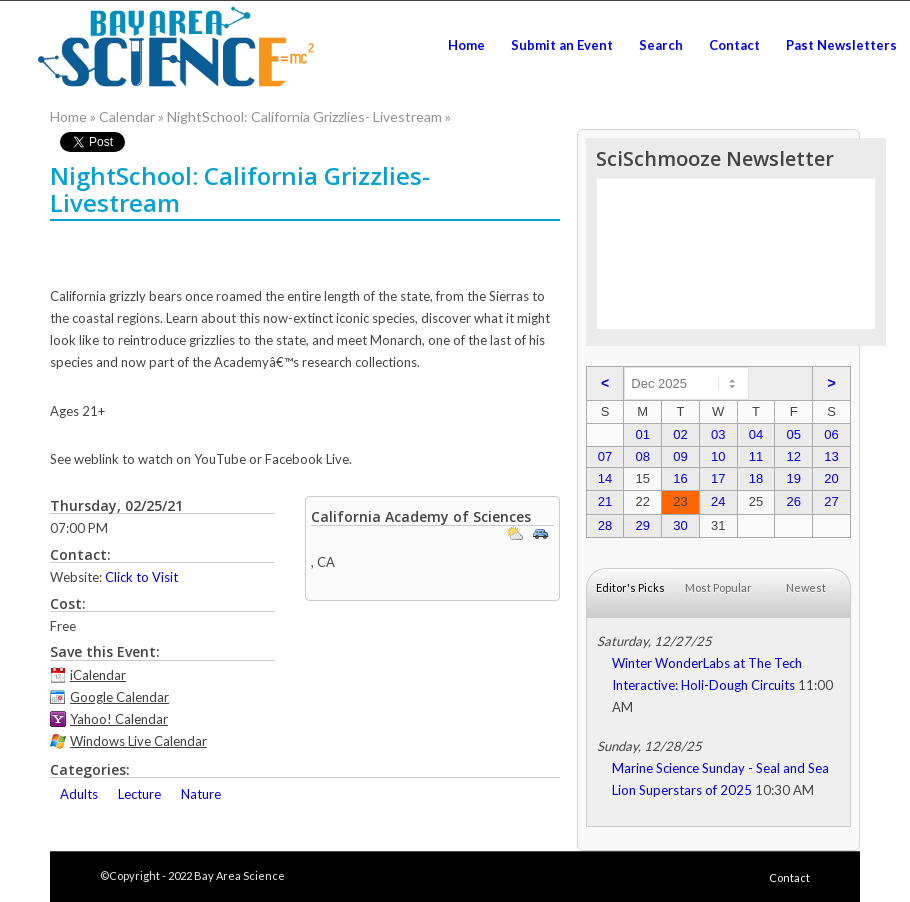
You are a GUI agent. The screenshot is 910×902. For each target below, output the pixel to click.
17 (718, 478)
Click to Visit (141, 577)
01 (642, 434)
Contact (789, 877)
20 (831, 478)
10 (718, 456)
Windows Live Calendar (138, 741)
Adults (79, 794)
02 (680, 434)
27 (831, 501)
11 (756, 456)
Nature (201, 794)
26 (793, 501)
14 (605, 478)
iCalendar (98, 675)
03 (718, 434)
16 (680, 478)
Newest (806, 587)
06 (831, 434)
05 (793, 434)
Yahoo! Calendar (119, 719)
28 (605, 525)
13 (831, 456)
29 (642, 525)
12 (793, 456)
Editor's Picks (630, 587)
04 (756, 434)
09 (680, 456)
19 (793, 478)
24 (718, 501)
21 (605, 501)
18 (756, 478)
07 (605, 456)
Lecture (139, 794)
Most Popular (718, 587)
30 (680, 525)
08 (642, 456)
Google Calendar (119, 697)
